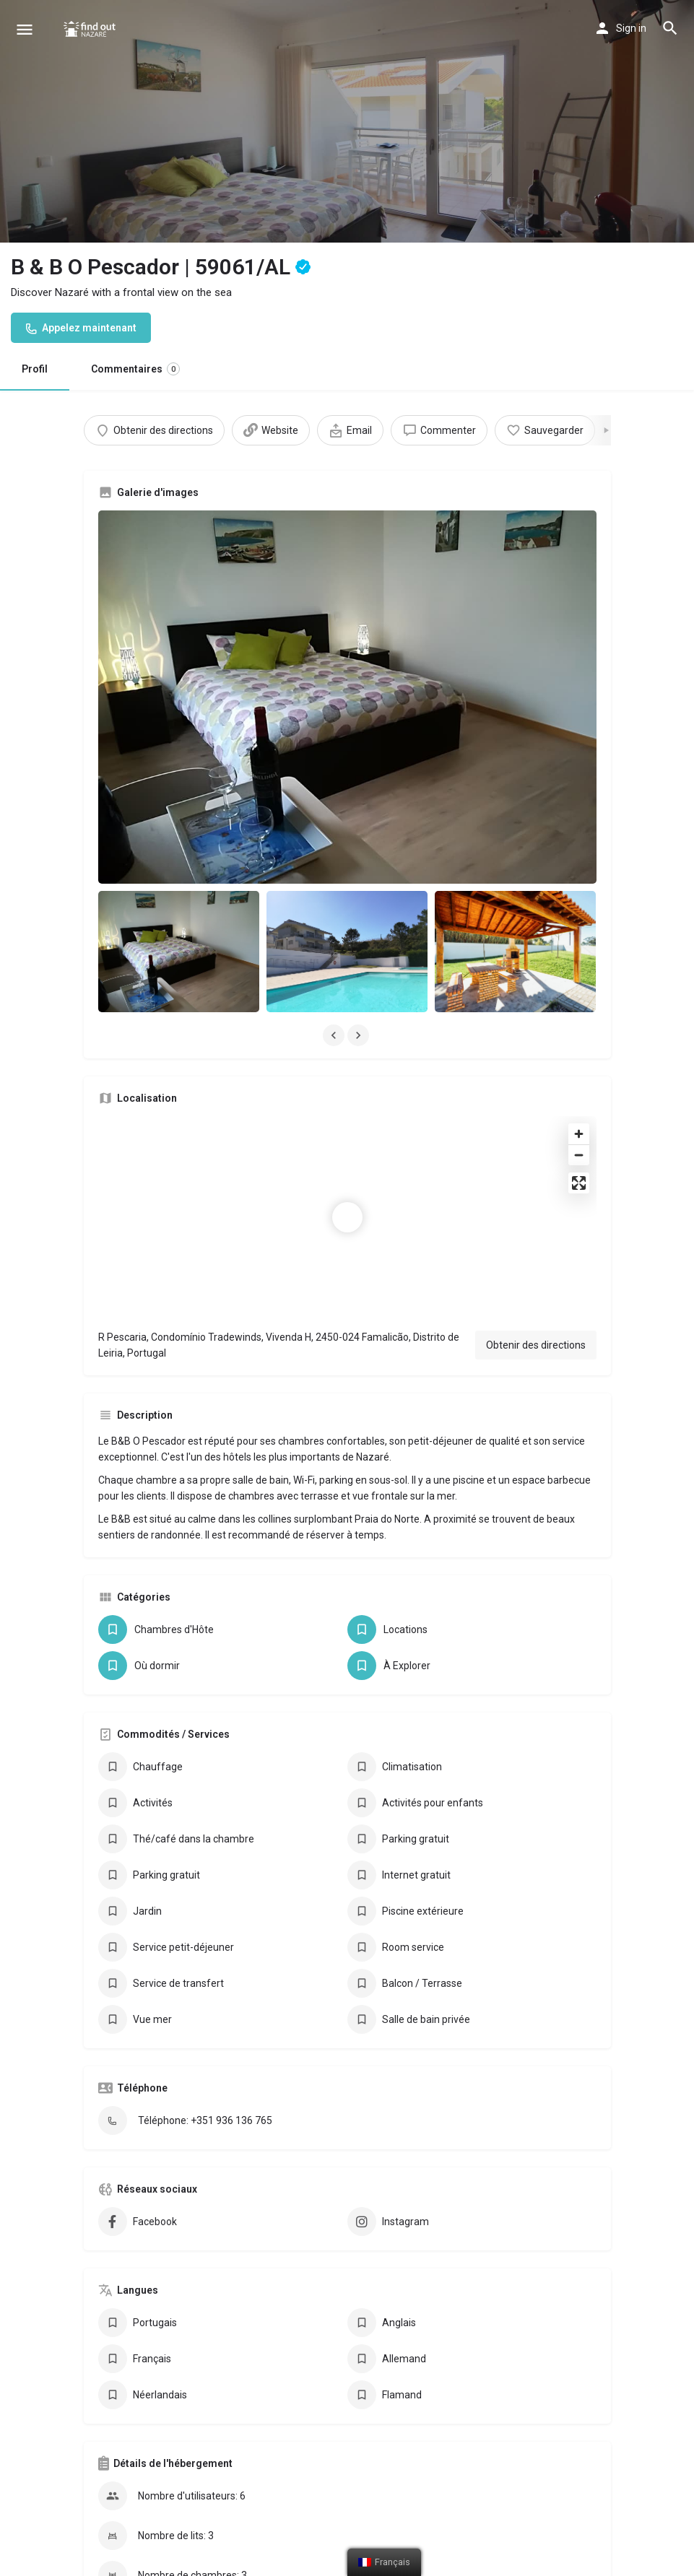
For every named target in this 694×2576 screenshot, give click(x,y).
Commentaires (135, 368)
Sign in (631, 28)
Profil (35, 369)
